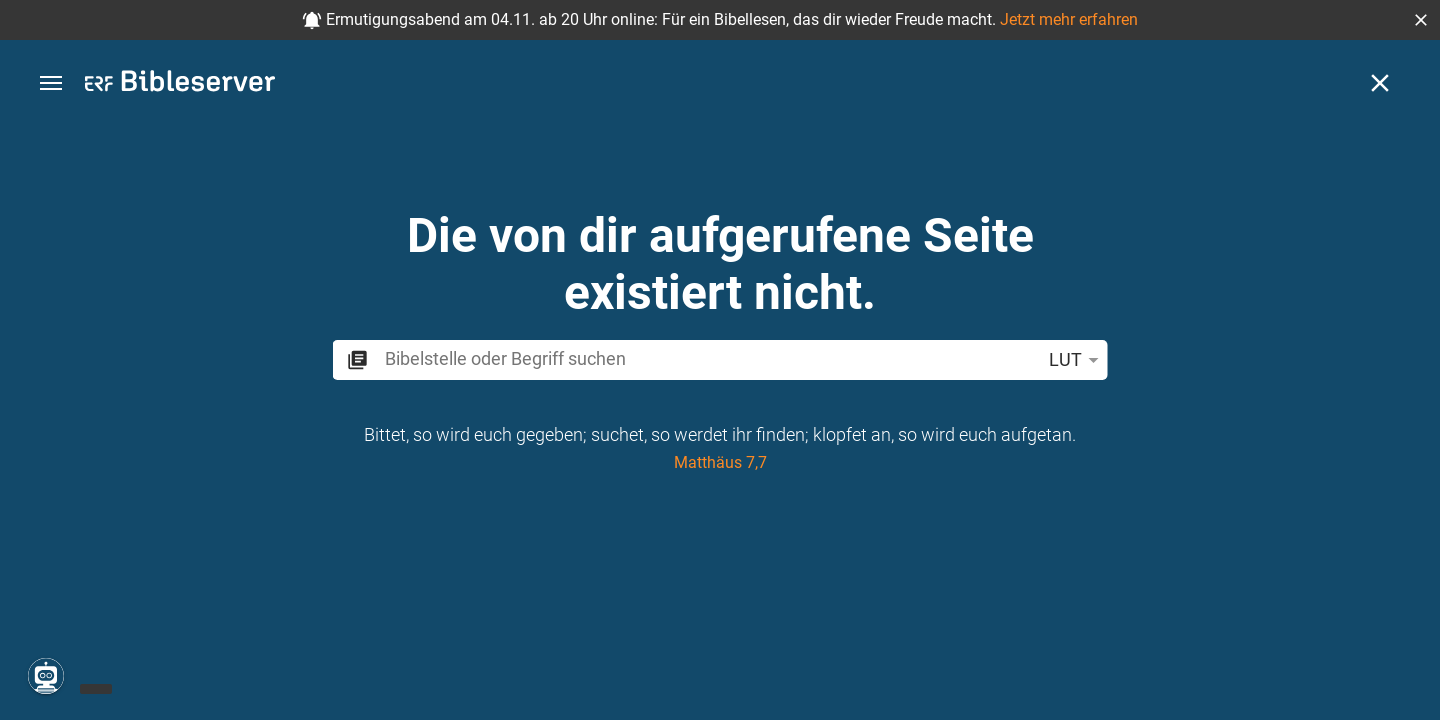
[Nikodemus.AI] (46, 676)
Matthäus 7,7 (720, 462)
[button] (1421, 20)
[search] (708, 358)
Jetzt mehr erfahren (1069, 19)
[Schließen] (1380, 83)
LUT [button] (1077, 360)
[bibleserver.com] (180, 84)
